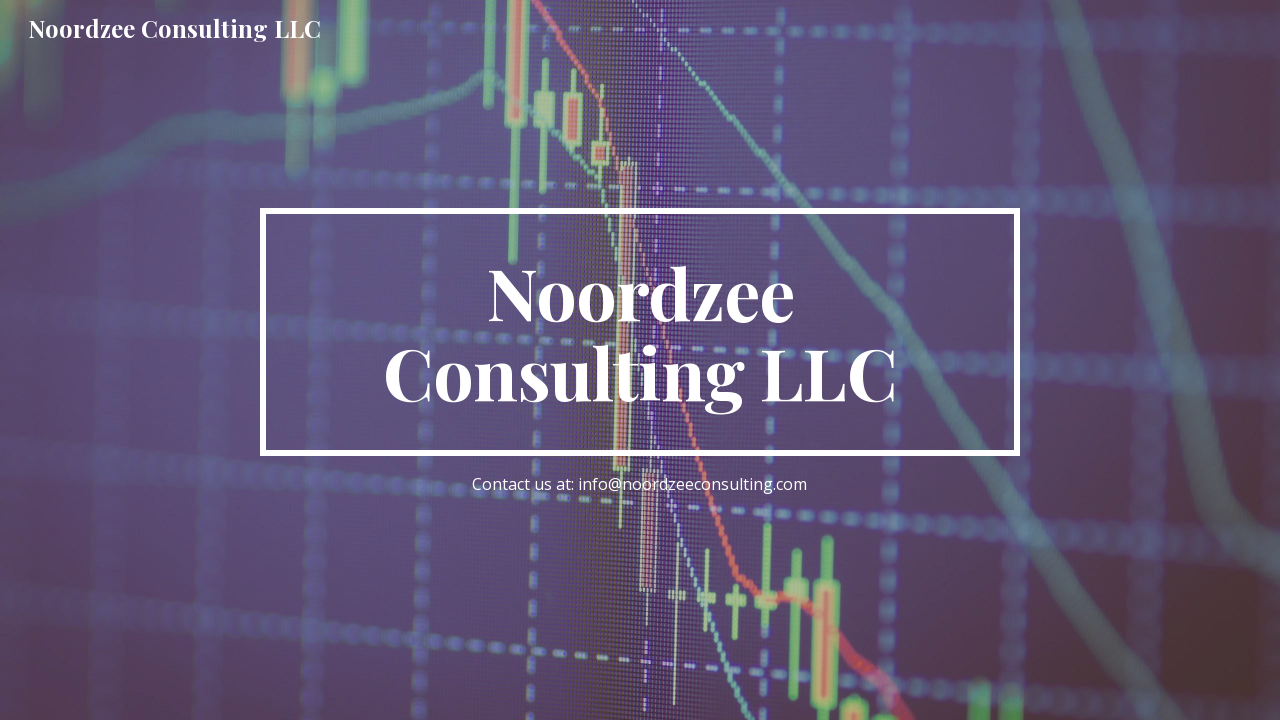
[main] (640, 332)
